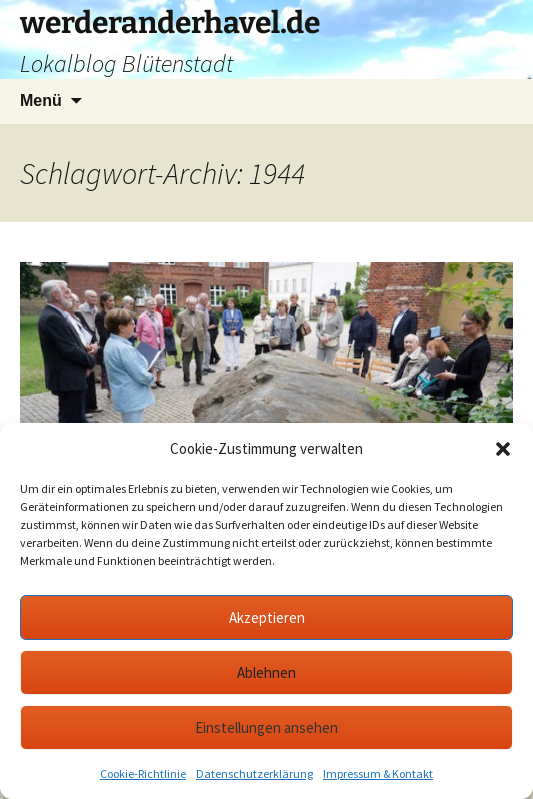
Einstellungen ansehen (266, 727)
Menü (41, 100)
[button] (503, 449)
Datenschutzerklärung (254, 773)
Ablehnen (266, 672)
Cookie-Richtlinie (143, 773)
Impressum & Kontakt (378, 773)
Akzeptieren (267, 617)
